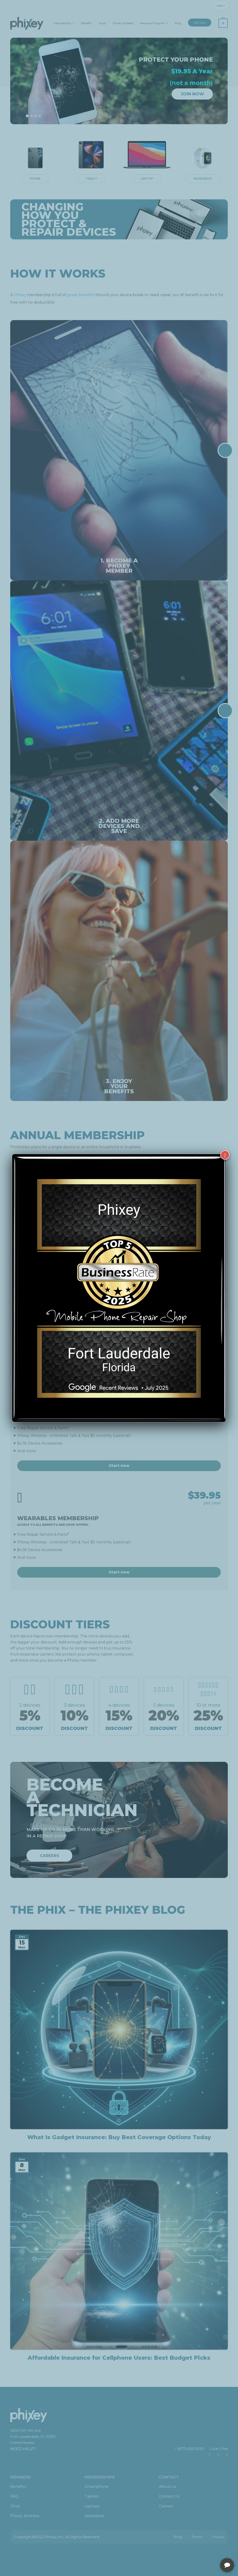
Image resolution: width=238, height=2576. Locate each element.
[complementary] (204, 2550)
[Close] (225, 1155)
